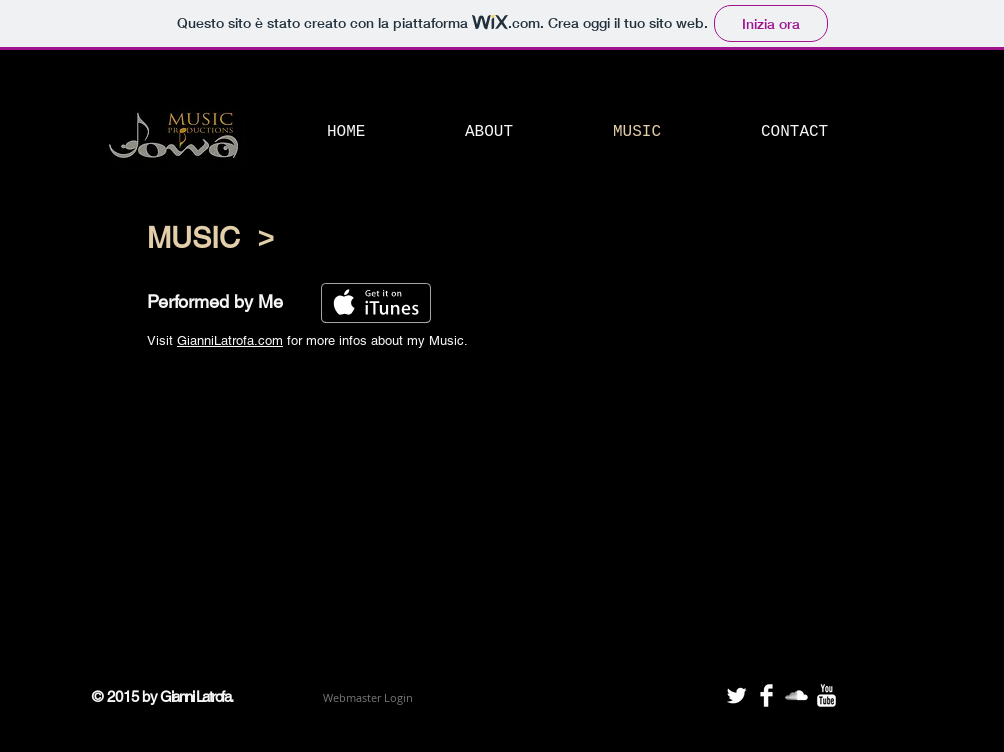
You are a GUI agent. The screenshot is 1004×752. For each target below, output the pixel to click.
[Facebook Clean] (766, 695)
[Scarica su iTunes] (376, 303)
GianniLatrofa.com (230, 340)
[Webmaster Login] (367, 698)
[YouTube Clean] (826, 695)
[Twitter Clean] (736, 695)
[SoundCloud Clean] (796, 695)
